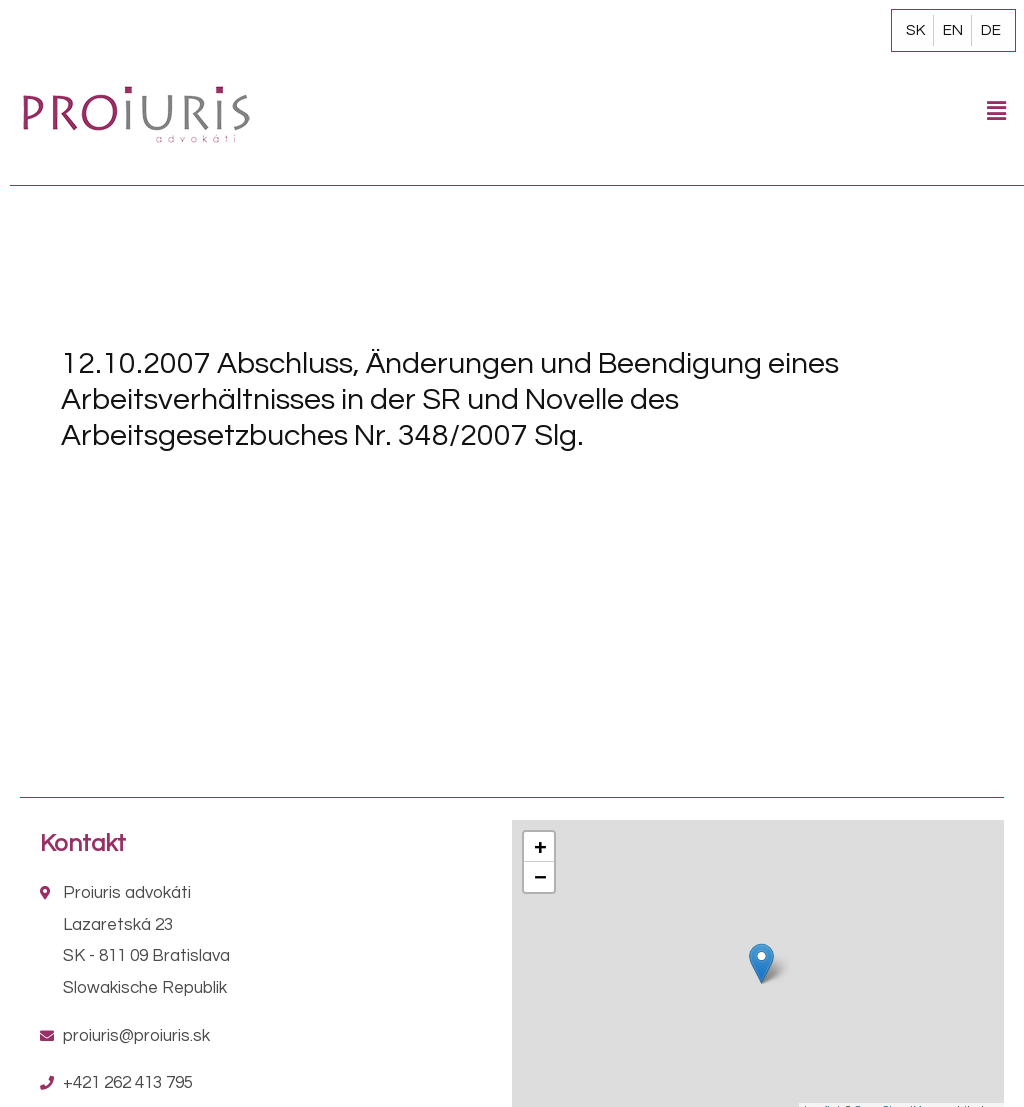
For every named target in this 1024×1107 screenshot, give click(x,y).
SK (915, 30)
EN (953, 30)
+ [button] (540, 846)
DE (991, 30)
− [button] (540, 876)
